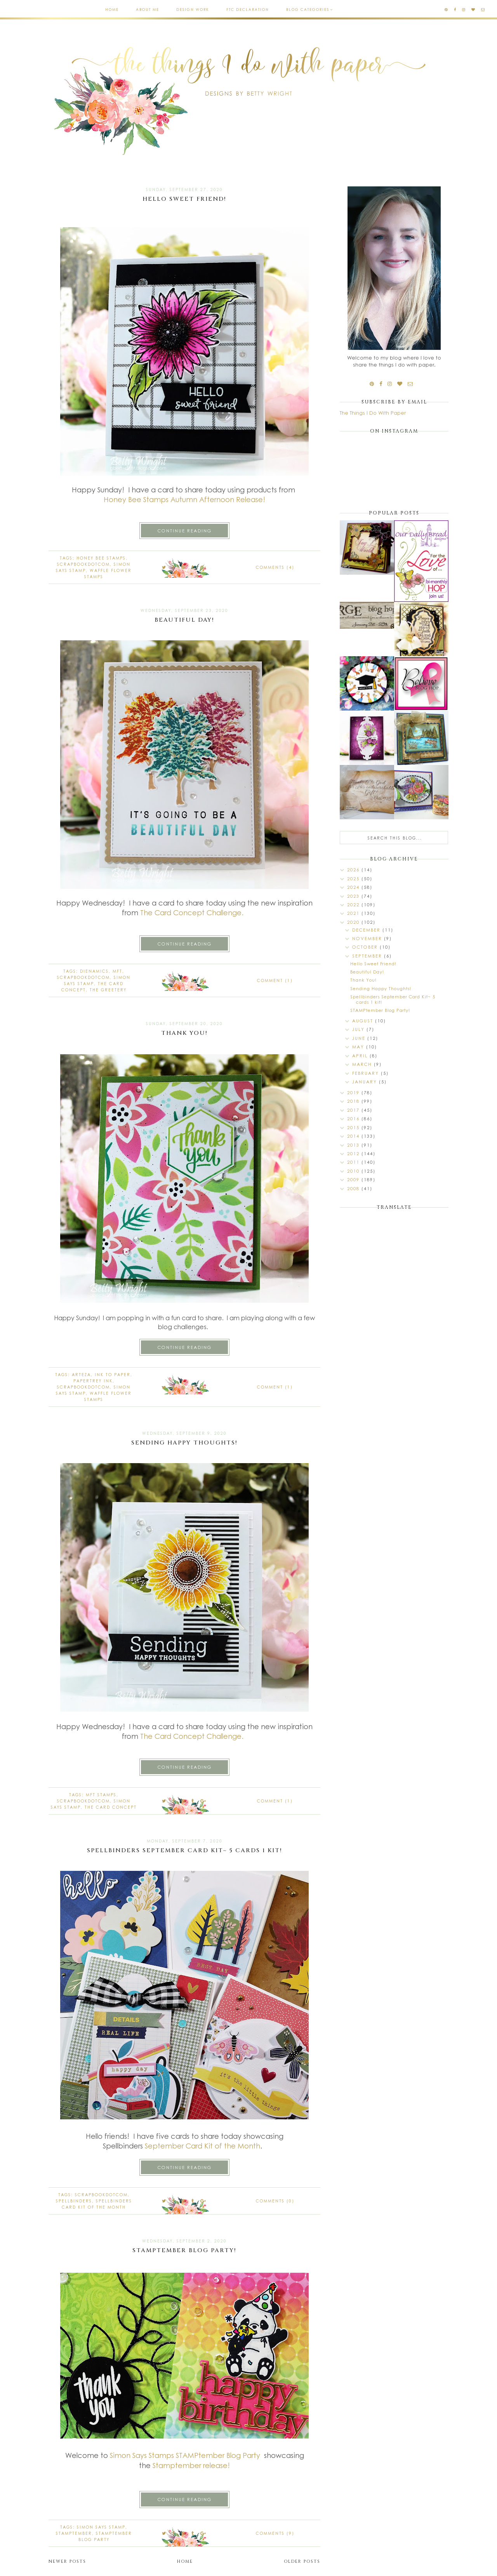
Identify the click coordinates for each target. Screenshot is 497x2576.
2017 (354, 1110)
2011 (354, 1162)
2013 (354, 1145)
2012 (354, 1153)
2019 (354, 1092)
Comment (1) (275, 980)
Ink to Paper (112, 1374)
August (363, 1021)
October (366, 947)
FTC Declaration (247, 9)
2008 (354, 1188)
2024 (354, 887)
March (363, 1064)
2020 (354, 922)
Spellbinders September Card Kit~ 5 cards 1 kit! (184, 1850)
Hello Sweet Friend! (184, 199)
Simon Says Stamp (101, 2527)
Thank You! (184, 1033)
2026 (354, 870)
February (366, 1073)
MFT (117, 971)
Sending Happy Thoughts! (184, 1443)
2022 (354, 904)
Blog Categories (307, 9)
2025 (354, 878)
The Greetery (108, 990)
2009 (354, 1179)
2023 (354, 896)
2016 (354, 1118)
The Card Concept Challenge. (191, 912)
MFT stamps (101, 1794)
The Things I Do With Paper (373, 412)
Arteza (81, 1374)
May (359, 1047)
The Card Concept (111, 1807)
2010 (354, 1171)
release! (216, 2465)
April (361, 1056)
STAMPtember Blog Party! (184, 2250)
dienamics (94, 971)
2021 (354, 913)
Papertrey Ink (93, 1381)
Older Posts (302, 2561)
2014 (354, 1136)
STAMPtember (74, 2533)
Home (112, 9)
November (368, 938)
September (368, 956)
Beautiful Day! (184, 620)
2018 (354, 1101)
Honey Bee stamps (101, 558)
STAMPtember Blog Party (219, 2455)
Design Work (192, 9)
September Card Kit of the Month (202, 2146)
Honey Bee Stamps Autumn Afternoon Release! (184, 499)
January (365, 1082)
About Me (147, 9)
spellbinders (74, 2201)
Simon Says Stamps (142, 2455)
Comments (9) (275, 2533)
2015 (354, 1127)
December (367, 930)
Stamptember (177, 2465)
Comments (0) (275, 2201)
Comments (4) (275, 567)
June (359, 1038)
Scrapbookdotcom (83, 564)
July (359, 1029)
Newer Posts (67, 2561)
